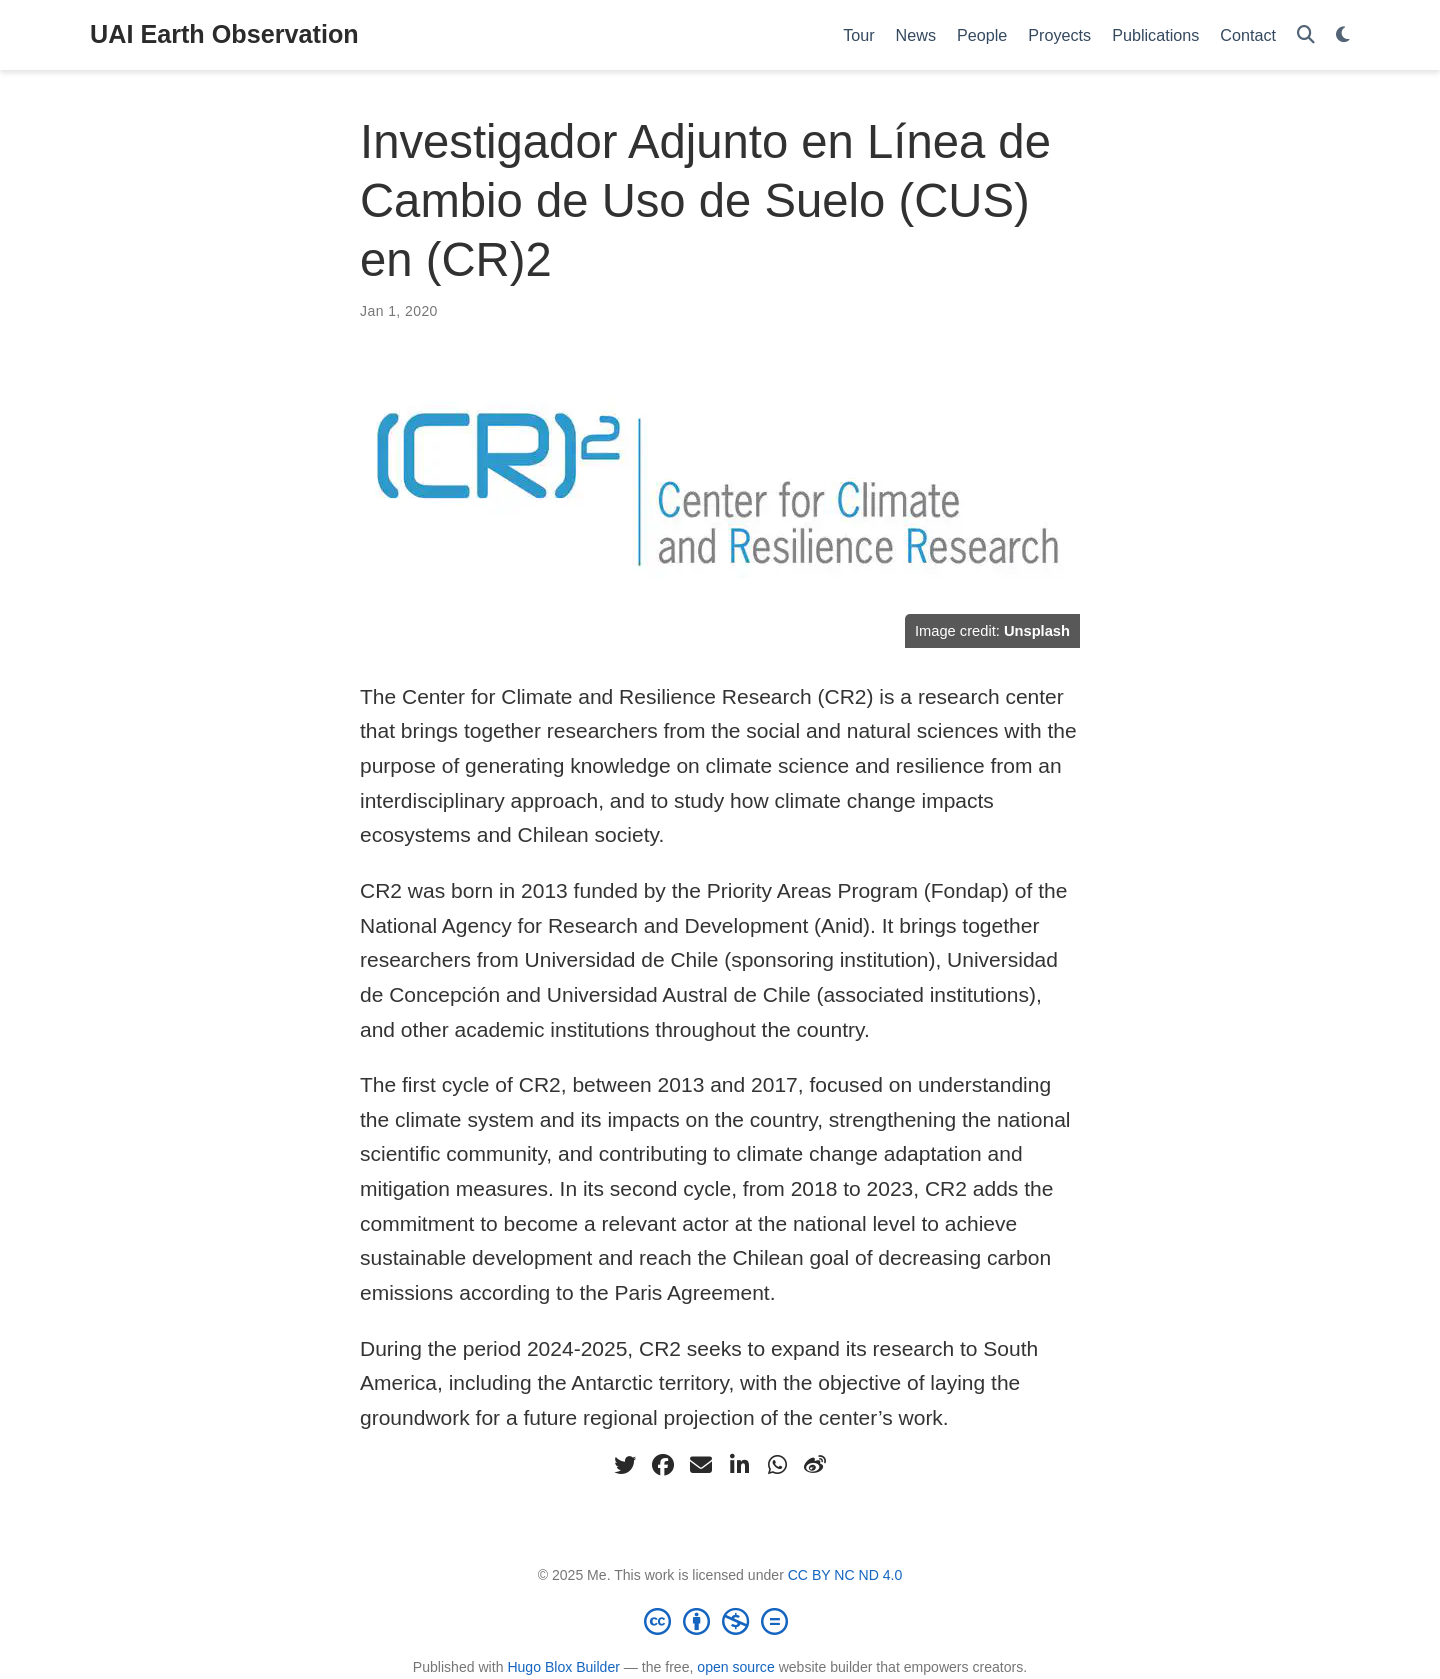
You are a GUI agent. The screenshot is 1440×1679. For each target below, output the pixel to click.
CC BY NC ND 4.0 (845, 1575)
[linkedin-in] (739, 1465)
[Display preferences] (1343, 35)
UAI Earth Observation (224, 34)
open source (735, 1667)
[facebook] (663, 1465)
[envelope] (701, 1465)
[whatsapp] (777, 1465)
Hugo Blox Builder (563, 1667)
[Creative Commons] (720, 1621)
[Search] (1306, 35)
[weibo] (815, 1465)
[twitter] (625, 1465)
